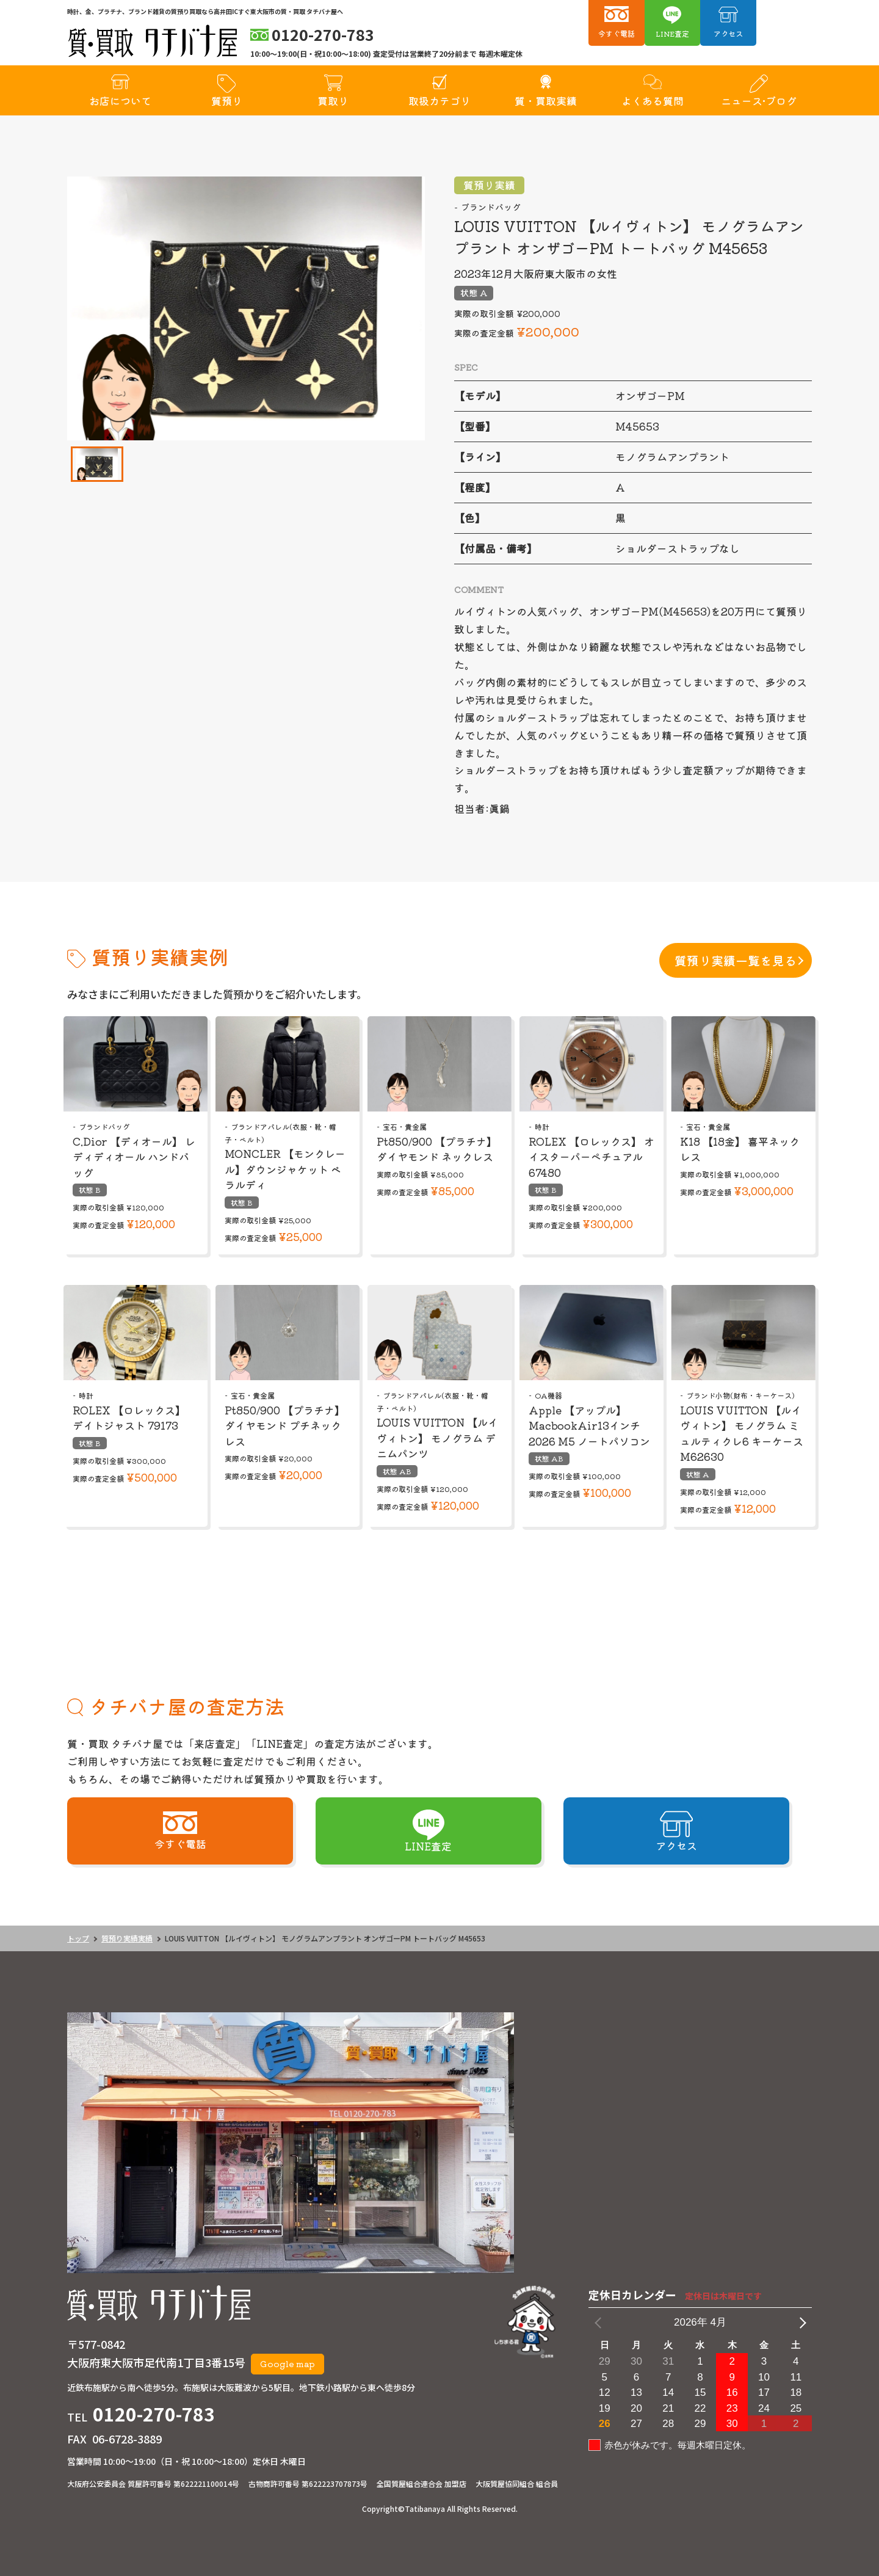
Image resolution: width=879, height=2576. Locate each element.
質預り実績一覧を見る (736, 960)
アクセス (728, 33)
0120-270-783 (154, 2413)
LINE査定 (672, 33)
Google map (287, 2363)
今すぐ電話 (616, 33)
